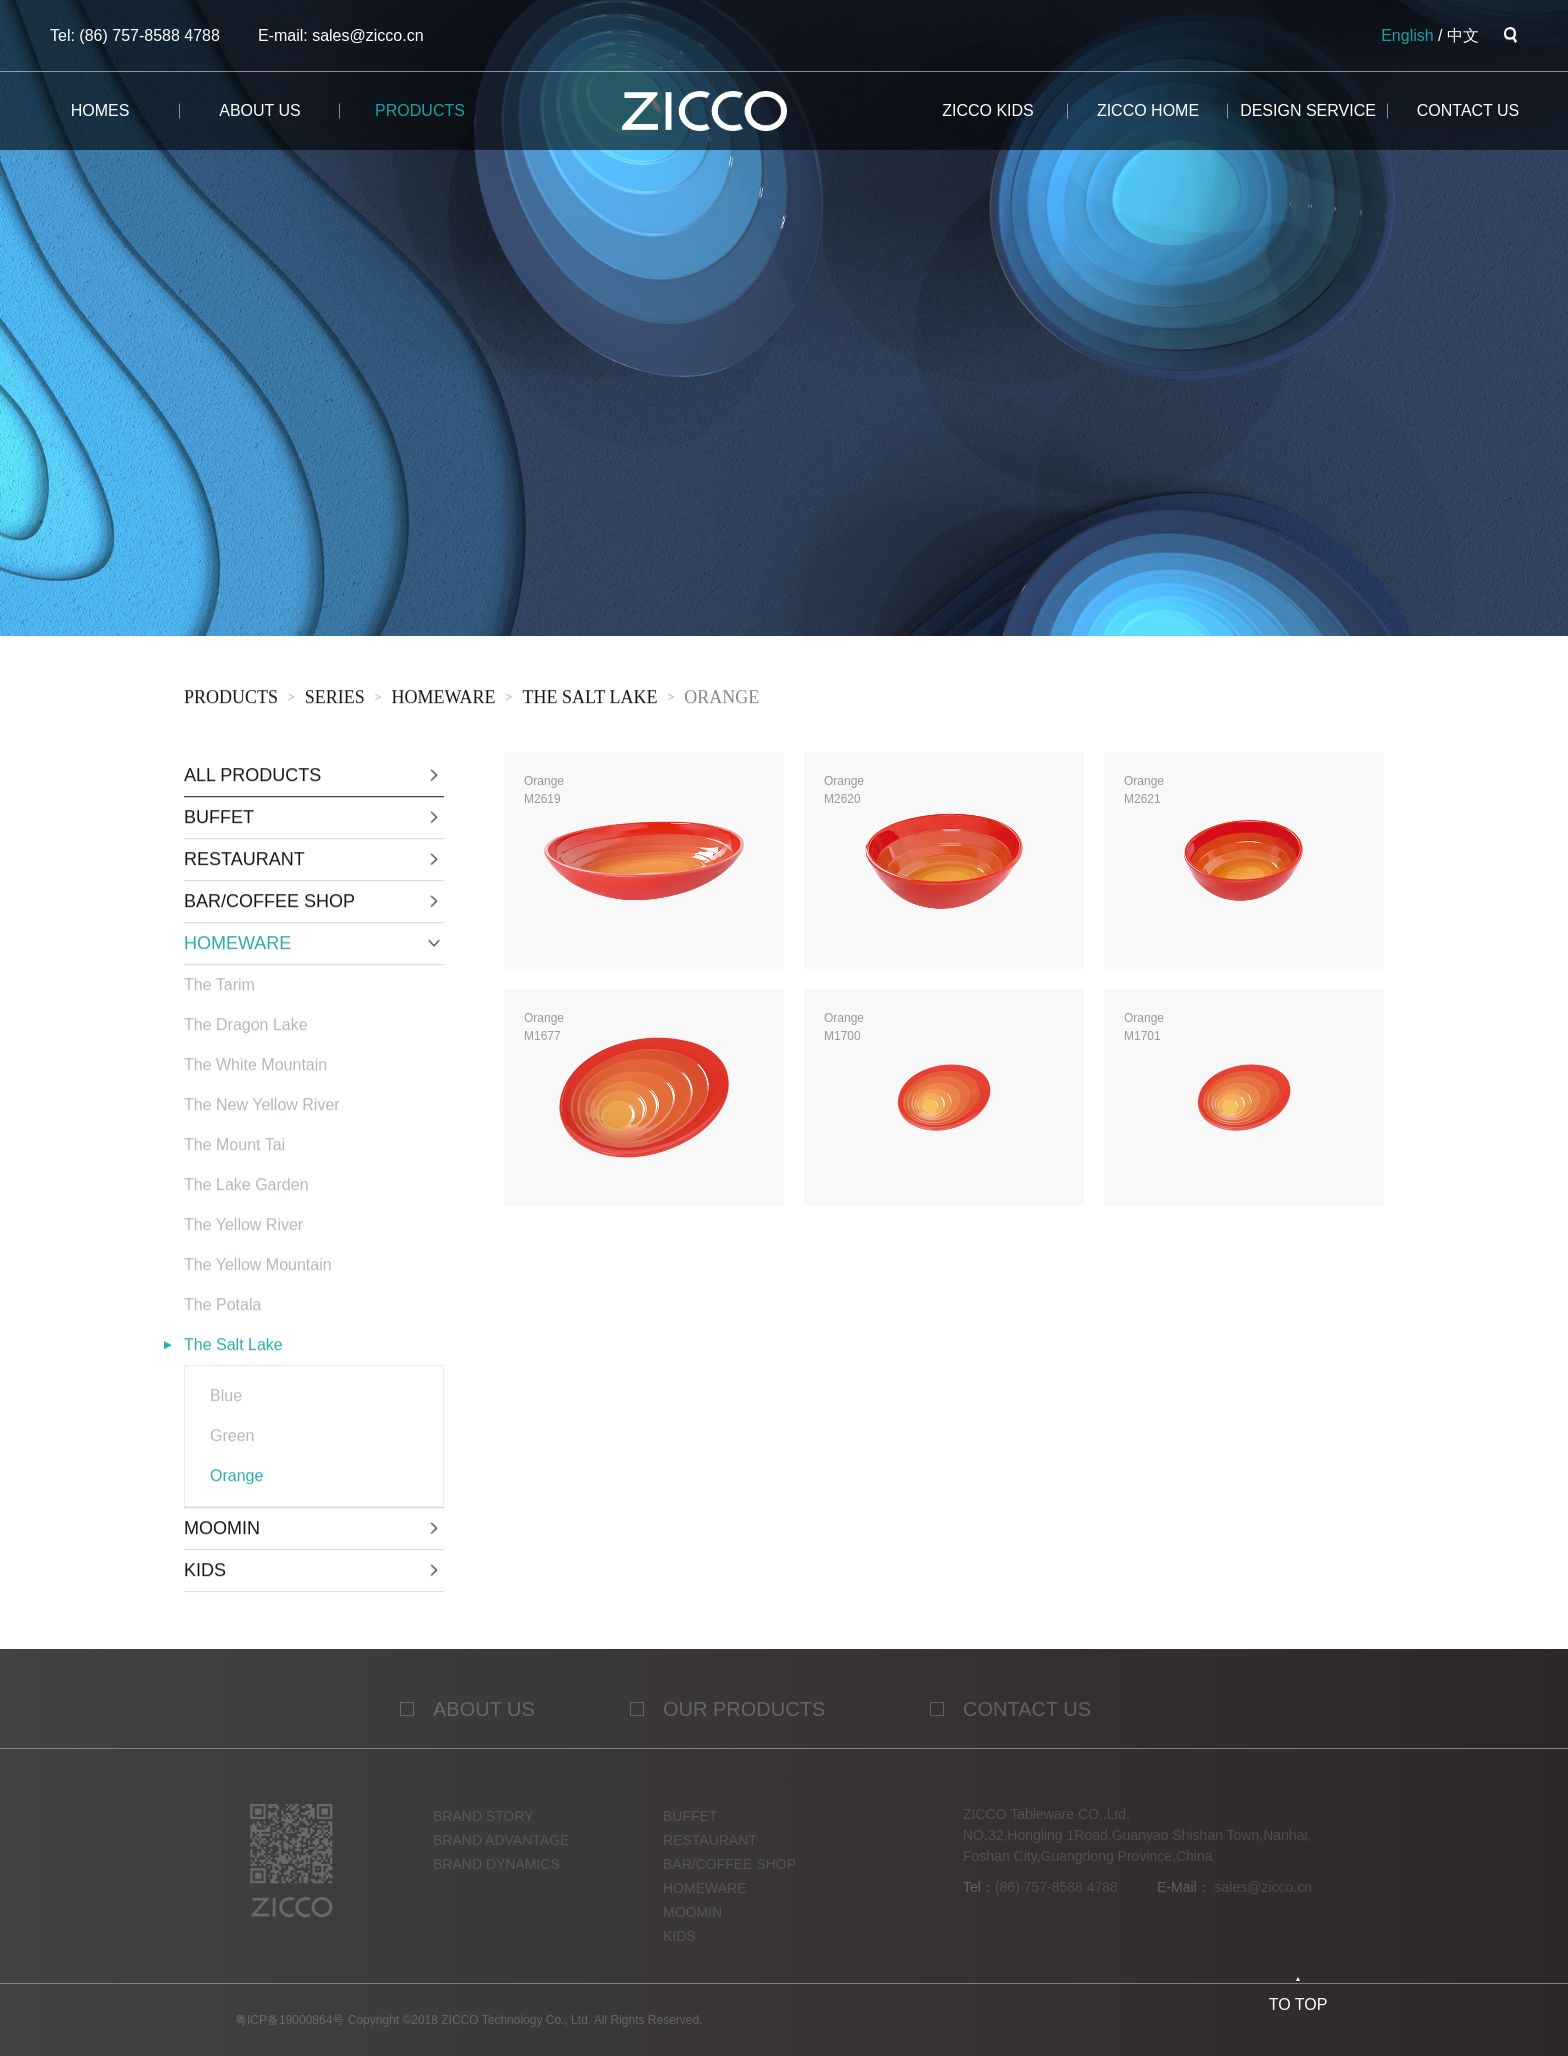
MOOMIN (692, 1921)
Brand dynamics (496, 1873)
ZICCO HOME (1148, 110)
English (1407, 35)
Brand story (483, 1825)
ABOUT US (484, 1718)
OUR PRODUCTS (744, 1718)
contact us (1027, 1718)
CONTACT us (1468, 110)
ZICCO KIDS (988, 110)
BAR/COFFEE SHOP (729, 1873)
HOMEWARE (444, 700)
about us (260, 110)
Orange (721, 700)
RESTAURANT (710, 1849)
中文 (1463, 35)
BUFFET (690, 1825)
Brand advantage (501, 1849)
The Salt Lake (589, 700)
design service (1308, 110)
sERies (335, 700)
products (420, 110)
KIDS (679, 1945)
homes (100, 110)
